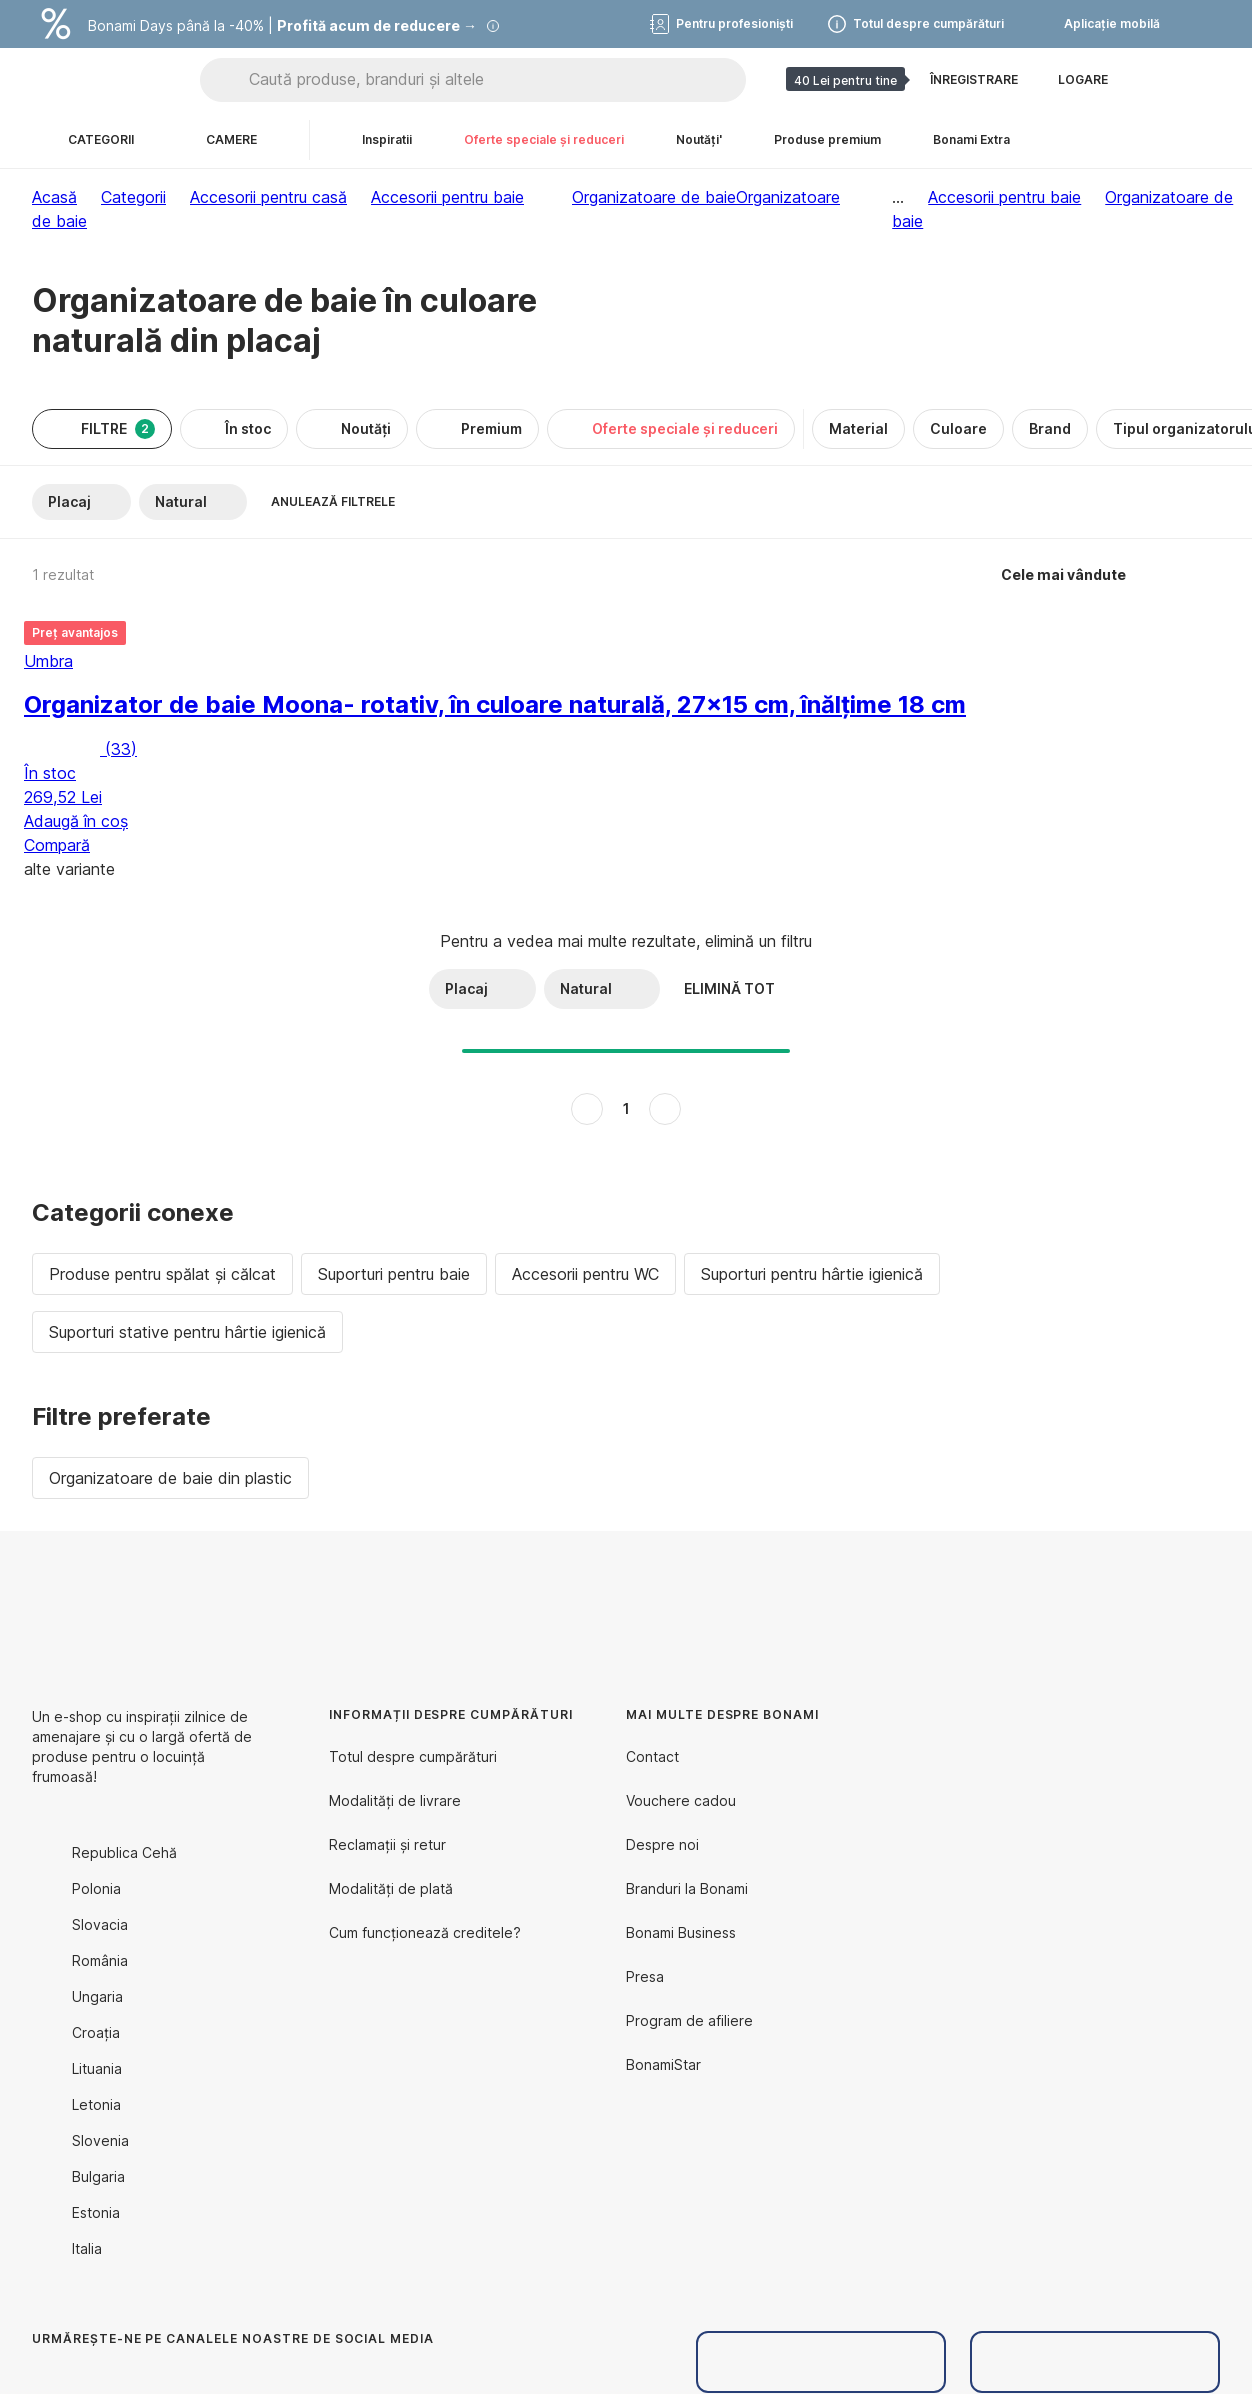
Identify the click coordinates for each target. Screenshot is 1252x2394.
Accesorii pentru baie (447, 197)
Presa (645, 1976)
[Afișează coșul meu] (1204, 80)
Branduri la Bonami (687, 1888)
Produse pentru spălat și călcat (162, 1274)
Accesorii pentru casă (268, 197)
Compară (57, 845)
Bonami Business (681, 1932)
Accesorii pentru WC (585, 1274)
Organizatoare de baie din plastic (170, 1478)
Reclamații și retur (387, 1844)
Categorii (133, 197)
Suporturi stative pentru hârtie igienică (187, 1332)
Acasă (54, 197)
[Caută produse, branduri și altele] (497, 80)
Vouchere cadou (681, 1800)
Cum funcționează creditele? (425, 1932)
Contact (652, 1756)
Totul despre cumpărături (413, 1756)
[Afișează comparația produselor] (1156, 80)
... (898, 197)
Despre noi (662, 1844)
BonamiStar (663, 2064)
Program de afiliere (689, 2020)
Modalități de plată (391, 1888)
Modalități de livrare (395, 1800)
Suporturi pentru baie (394, 1274)
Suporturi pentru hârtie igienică (812, 1274)
